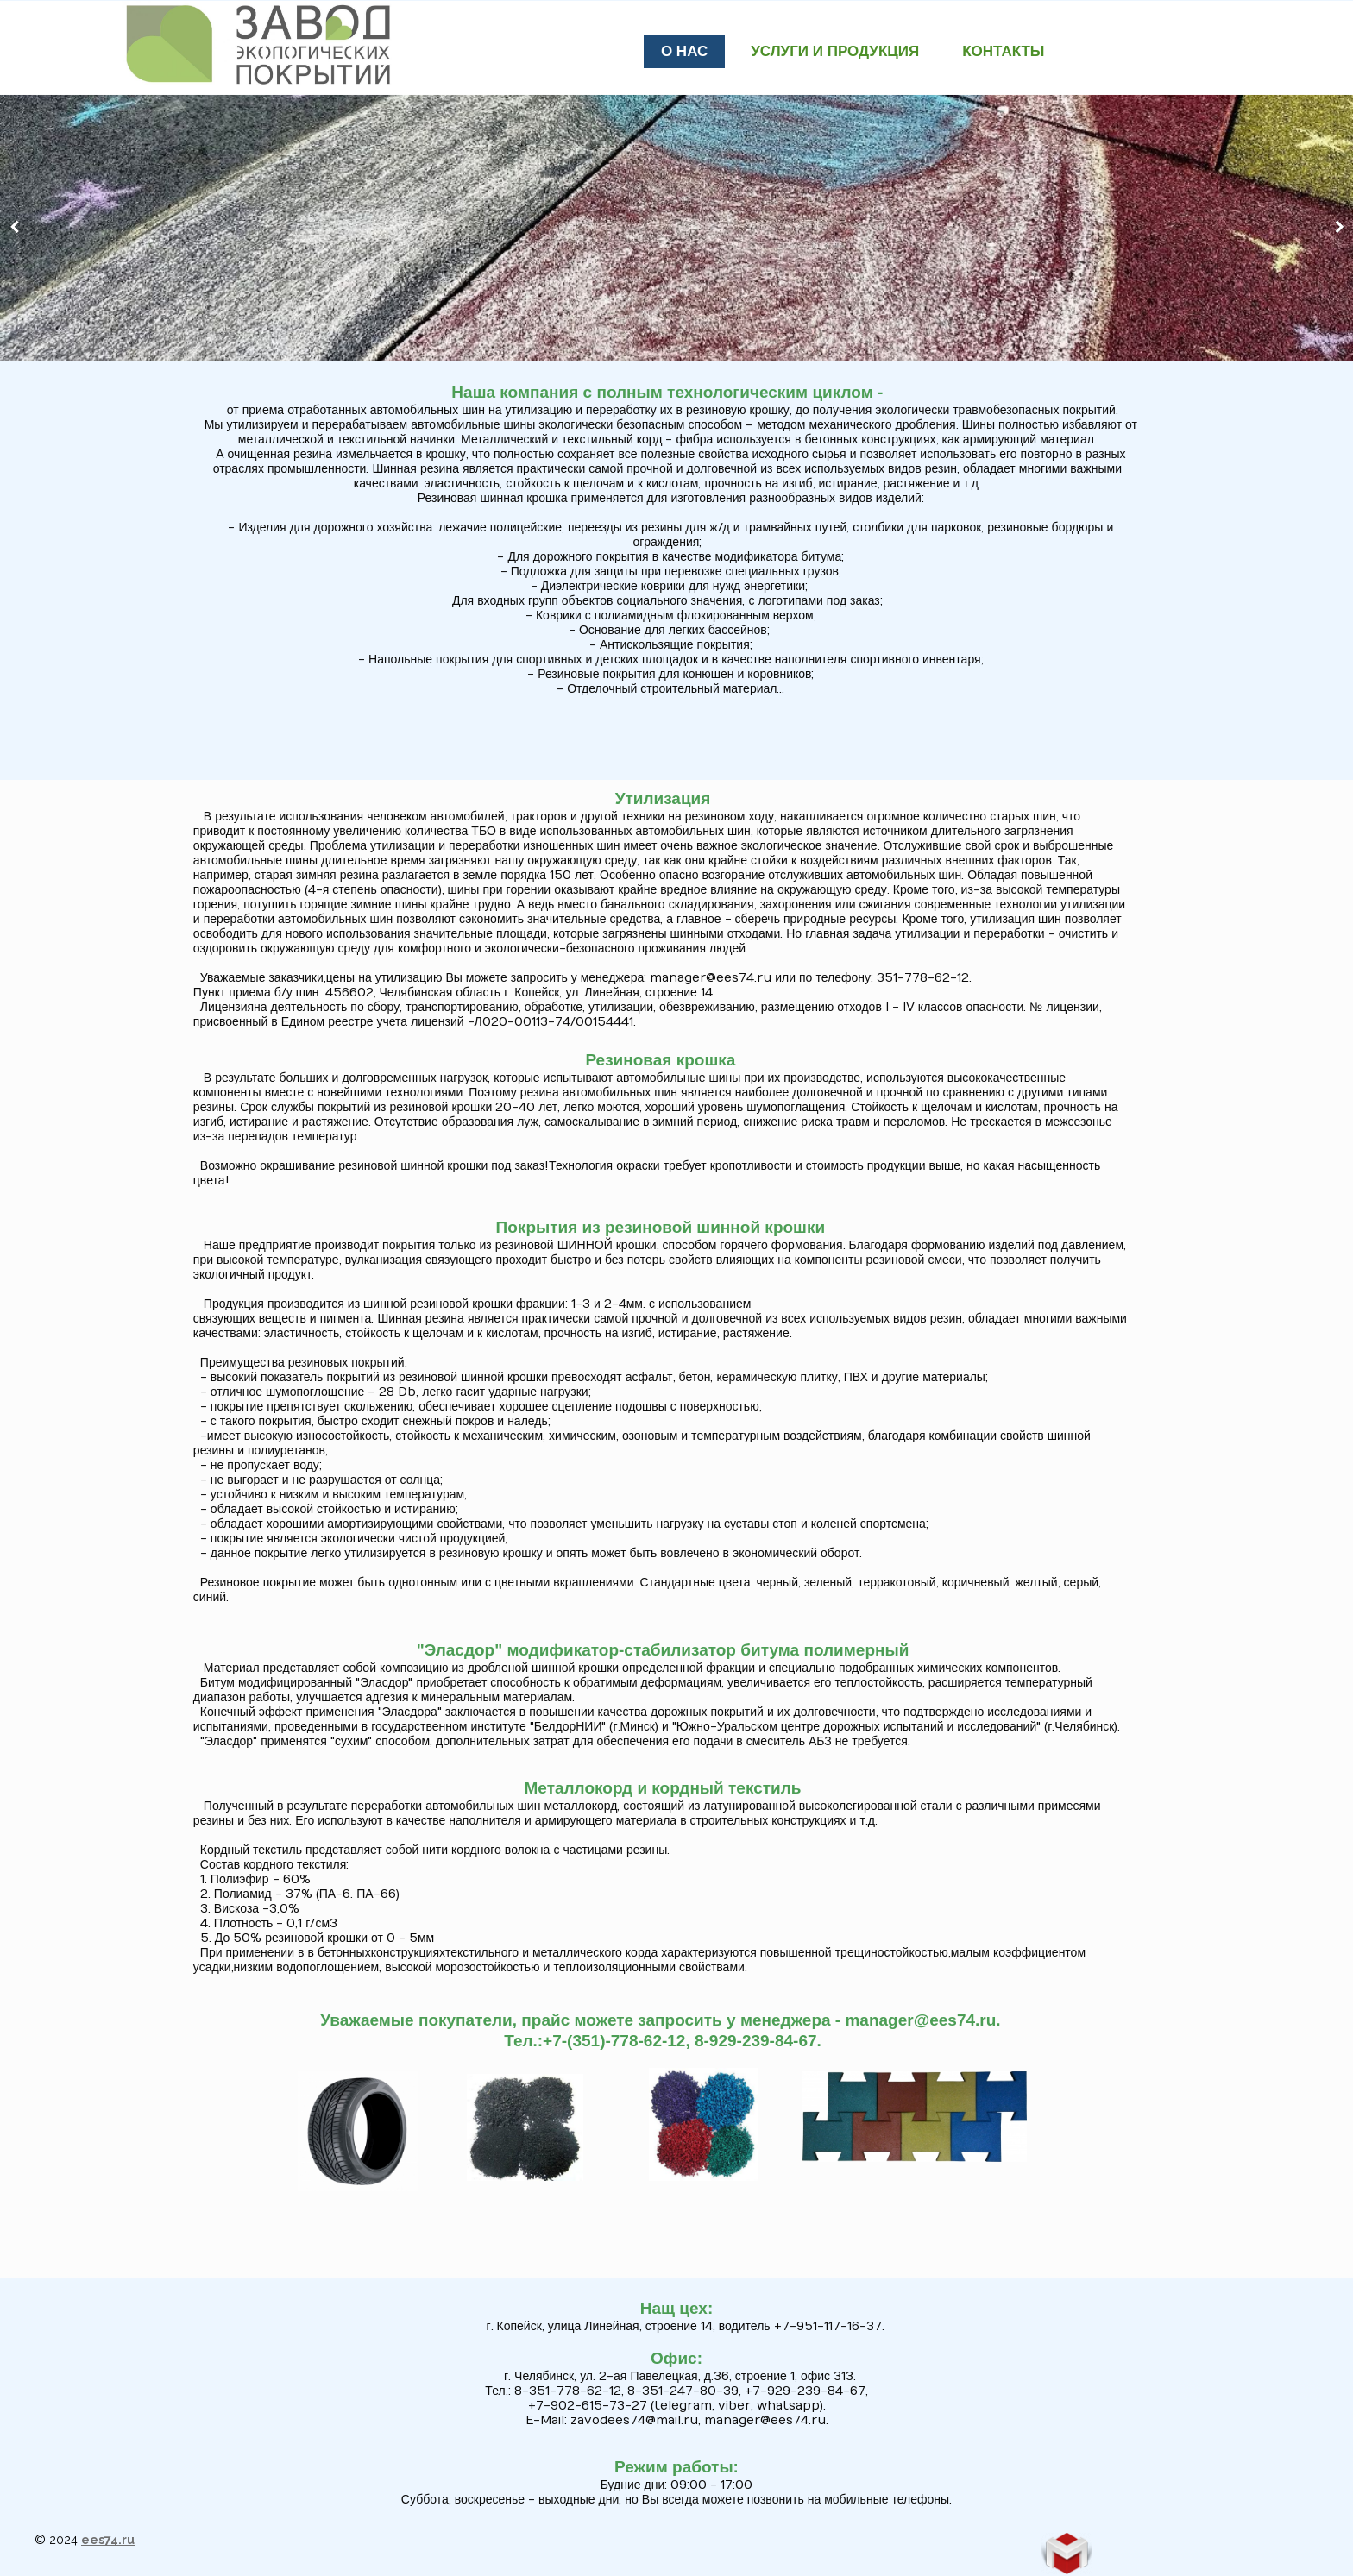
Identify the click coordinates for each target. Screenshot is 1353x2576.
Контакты (1003, 51)
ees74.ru (108, 2540)
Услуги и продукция (835, 51)
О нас (684, 51)
